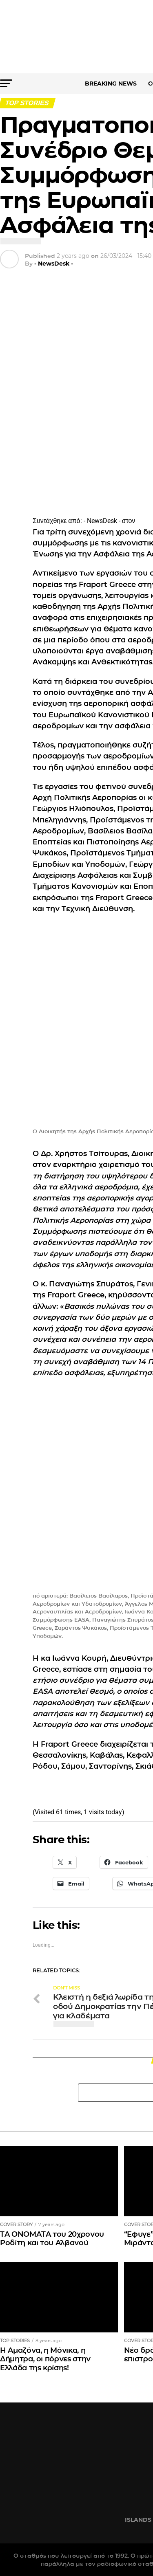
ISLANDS (138, 2519)
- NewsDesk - (53, 263)
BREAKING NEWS (111, 83)
